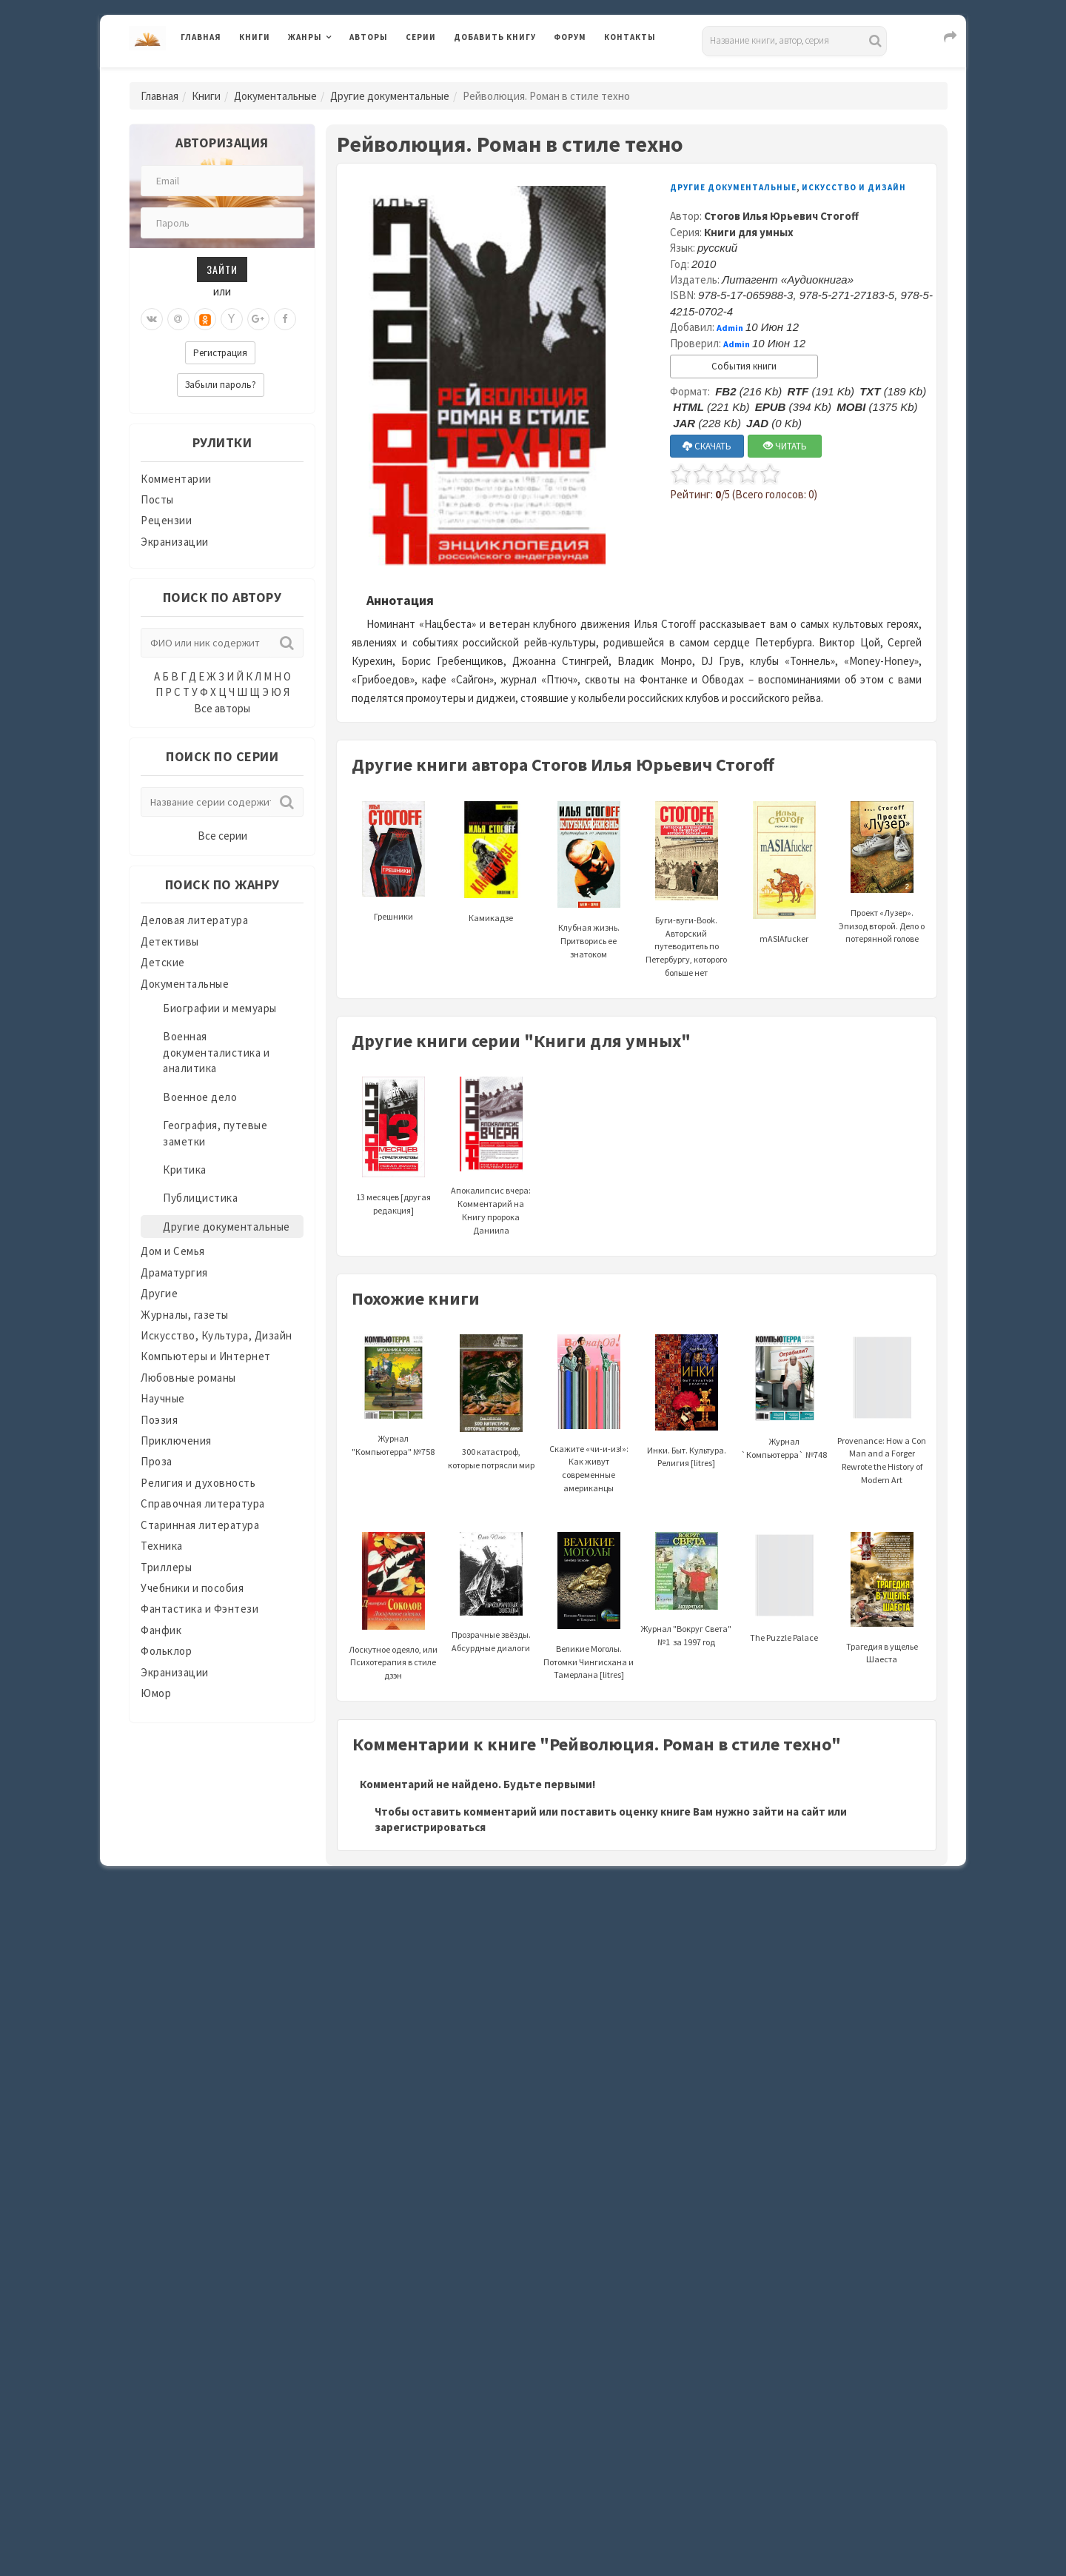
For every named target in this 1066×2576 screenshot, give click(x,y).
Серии (421, 37)
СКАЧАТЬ (707, 446)
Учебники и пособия (192, 1588)
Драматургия (174, 1272)
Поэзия (159, 1420)
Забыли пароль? (220, 384)
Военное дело (200, 1097)
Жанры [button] (305, 37)
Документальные (275, 96)
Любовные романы (188, 1378)
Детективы (170, 941)
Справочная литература (203, 1503)
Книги (254, 37)
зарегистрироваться (430, 1827)
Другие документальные (389, 96)
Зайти (222, 269)
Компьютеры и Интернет (206, 1356)
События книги (744, 366)
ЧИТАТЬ (785, 446)
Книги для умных (749, 232)
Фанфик (161, 1630)
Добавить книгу (495, 37)
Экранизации (175, 542)
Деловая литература (194, 920)
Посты (157, 499)
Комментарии (176, 479)
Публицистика (200, 1198)
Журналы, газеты (185, 1315)
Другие (159, 1293)
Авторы (368, 37)
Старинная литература (200, 1525)
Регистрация (220, 353)
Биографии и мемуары (220, 1008)
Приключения (176, 1440)
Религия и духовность (198, 1483)
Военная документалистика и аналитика (216, 1052)
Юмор (156, 1693)
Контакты (630, 37)
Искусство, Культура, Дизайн (216, 1335)
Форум (570, 37)
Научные (163, 1398)
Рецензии (166, 520)
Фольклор (166, 1651)
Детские (163, 962)
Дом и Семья (173, 1251)
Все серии (222, 836)
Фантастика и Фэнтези (199, 1609)
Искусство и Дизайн (854, 187)
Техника (162, 1546)
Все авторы (222, 708)
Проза (156, 1461)
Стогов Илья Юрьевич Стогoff (781, 216)
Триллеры (166, 1567)
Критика (185, 1169)
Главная (201, 37)
